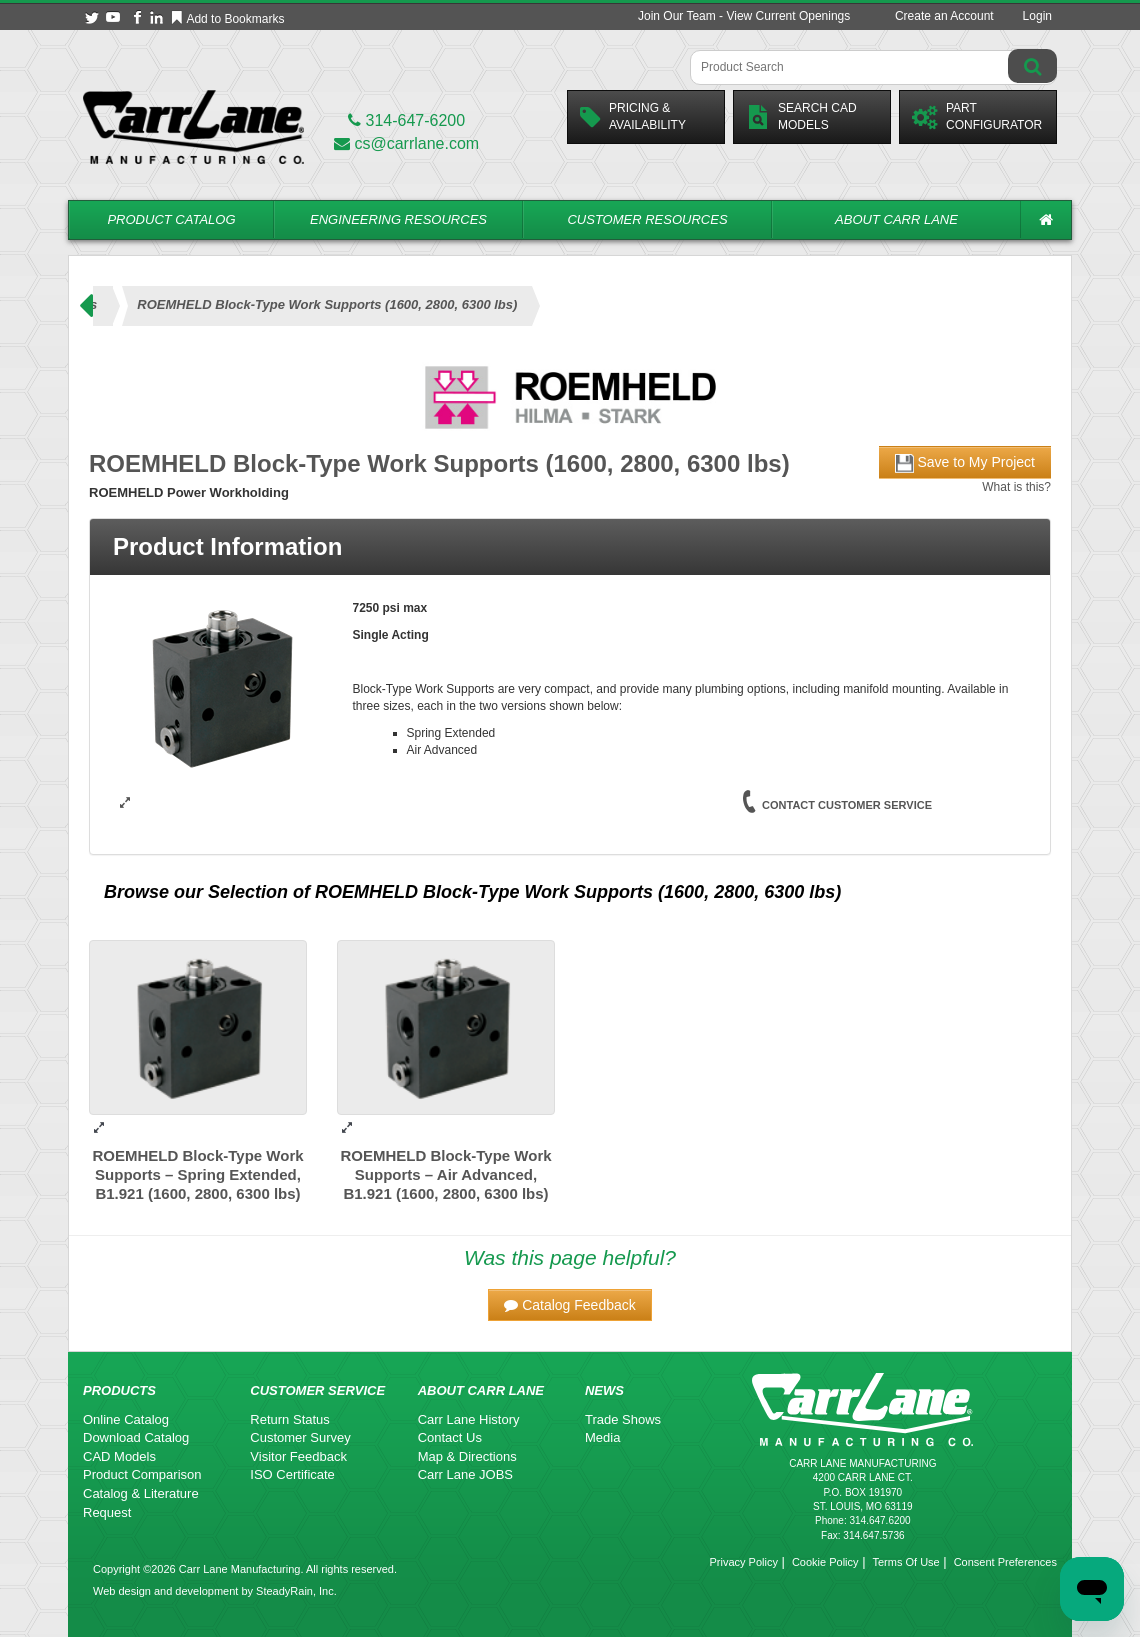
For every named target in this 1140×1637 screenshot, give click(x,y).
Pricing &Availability (633, 116)
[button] (570, 1305)
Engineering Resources (398, 219)
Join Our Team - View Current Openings (744, 16)
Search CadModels (801, 116)
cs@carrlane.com (406, 143)
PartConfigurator (977, 116)
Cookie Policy (825, 1562)
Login (1037, 16)
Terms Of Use (905, 1562)
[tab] (570, 547)
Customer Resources (647, 219)
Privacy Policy (743, 1562)
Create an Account (944, 16)
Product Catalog (171, 219)
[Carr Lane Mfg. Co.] (193, 126)
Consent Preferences (1005, 1562)
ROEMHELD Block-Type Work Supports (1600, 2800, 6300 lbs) (578, 892)
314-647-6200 (406, 120)
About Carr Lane (896, 219)
